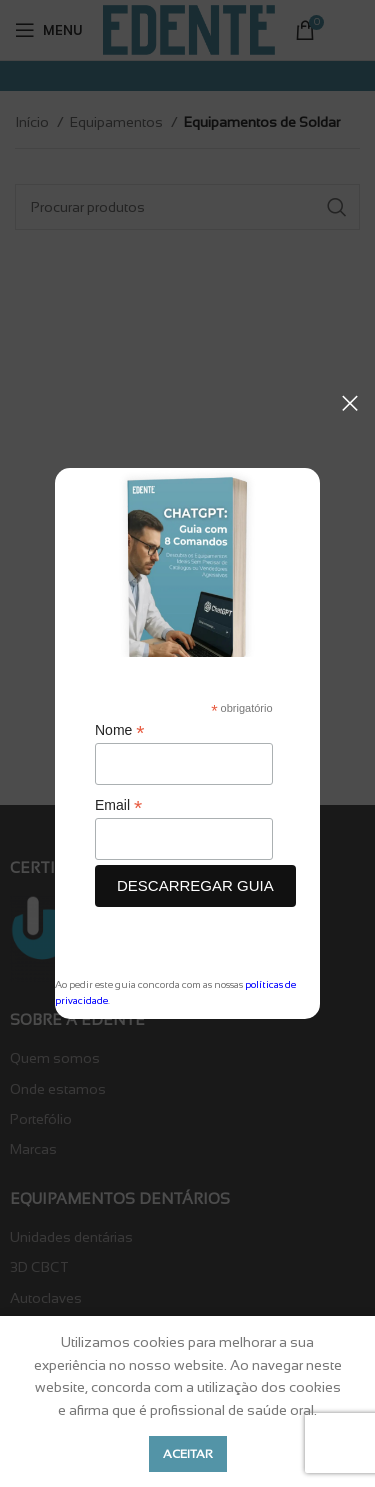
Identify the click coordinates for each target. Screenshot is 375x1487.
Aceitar (188, 1454)
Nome (119, 730)
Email (118, 805)
